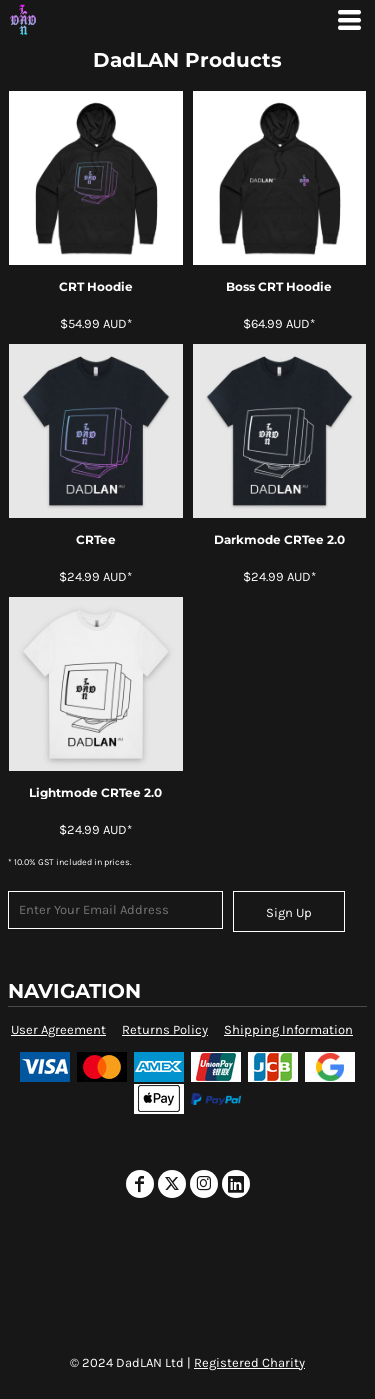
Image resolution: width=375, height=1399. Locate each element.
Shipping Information (288, 1029)
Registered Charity (249, 1362)
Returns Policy (165, 1029)
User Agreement (58, 1029)
